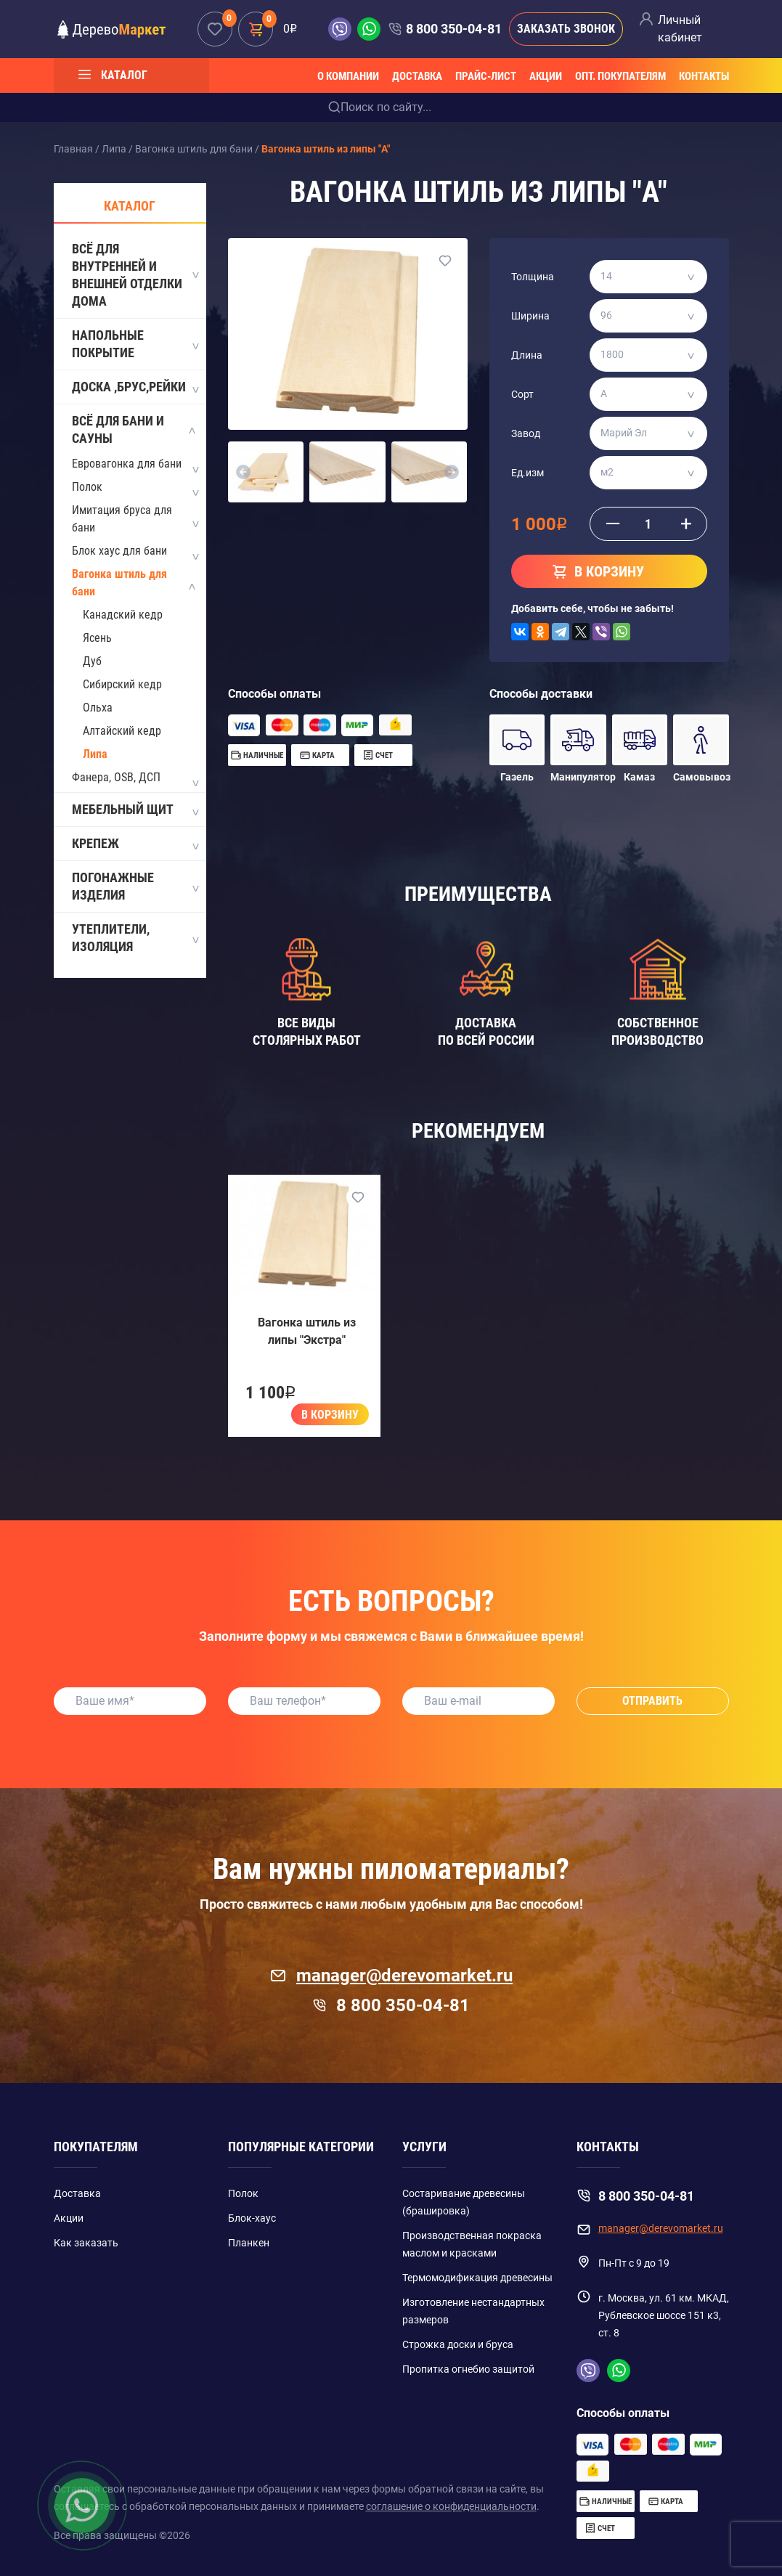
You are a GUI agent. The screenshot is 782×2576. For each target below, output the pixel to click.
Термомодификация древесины (477, 2277)
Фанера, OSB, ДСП (116, 777)
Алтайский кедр (122, 731)
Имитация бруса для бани (122, 518)
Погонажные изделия (134, 886)
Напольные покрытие (134, 343)
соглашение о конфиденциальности (451, 2506)
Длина (526, 355)
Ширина (530, 316)
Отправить (652, 1701)
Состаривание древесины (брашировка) (463, 2202)
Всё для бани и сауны (134, 429)
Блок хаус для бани (119, 551)
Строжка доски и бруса (457, 2344)
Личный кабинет (680, 28)
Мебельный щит (134, 810)
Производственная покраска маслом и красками (472, 2244)
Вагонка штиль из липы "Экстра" (307, 1331)
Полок (87, 487)
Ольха (98, 707)
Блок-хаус (252, 2218)
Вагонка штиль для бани (119, 582)
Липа (95, 754)
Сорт (522, 394)
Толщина (532, 276)
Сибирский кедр (122, 684)
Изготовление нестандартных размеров (473, 2311)
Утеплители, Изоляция (134, 937)
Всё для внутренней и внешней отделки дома (134, 275)
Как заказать (86, 2243)
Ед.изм (527, 472)
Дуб (92, 661)
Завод (525, 433)
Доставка (417, 76)
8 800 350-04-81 (454, 28)
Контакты (704, 76)
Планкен (248, 2243)
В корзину (330, 1415)
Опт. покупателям (620, 76)
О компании (348, 76)
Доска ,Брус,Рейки (134, 387)
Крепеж (134, 844)
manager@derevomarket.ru (391, 1975)
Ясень (97, 638)
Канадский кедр (123, 614)
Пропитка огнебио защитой (468, 2369)
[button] (243, 471)
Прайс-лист (485, 76)
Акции (545, 76)
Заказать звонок (566, 29)
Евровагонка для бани (127, 463)
